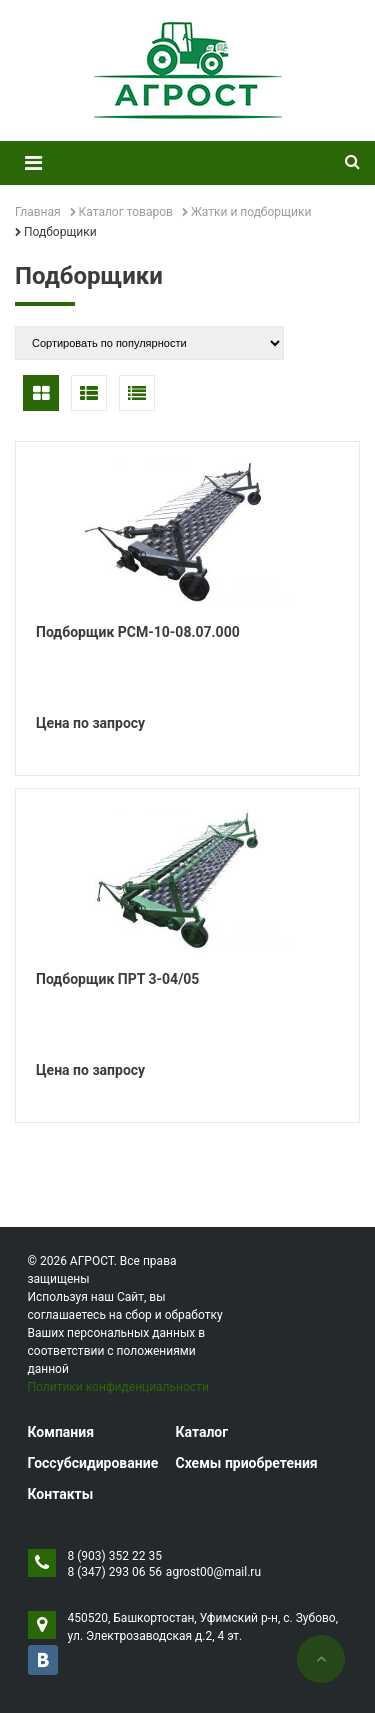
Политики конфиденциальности (118, 1387)
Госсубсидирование (93, 1463)
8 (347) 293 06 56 (115, 1572)
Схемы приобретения (246, 1463)
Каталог (201, 1432)
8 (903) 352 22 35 (115, 1556)
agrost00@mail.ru (213, 1572)
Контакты (61, 1494)
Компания (61, 1432)
